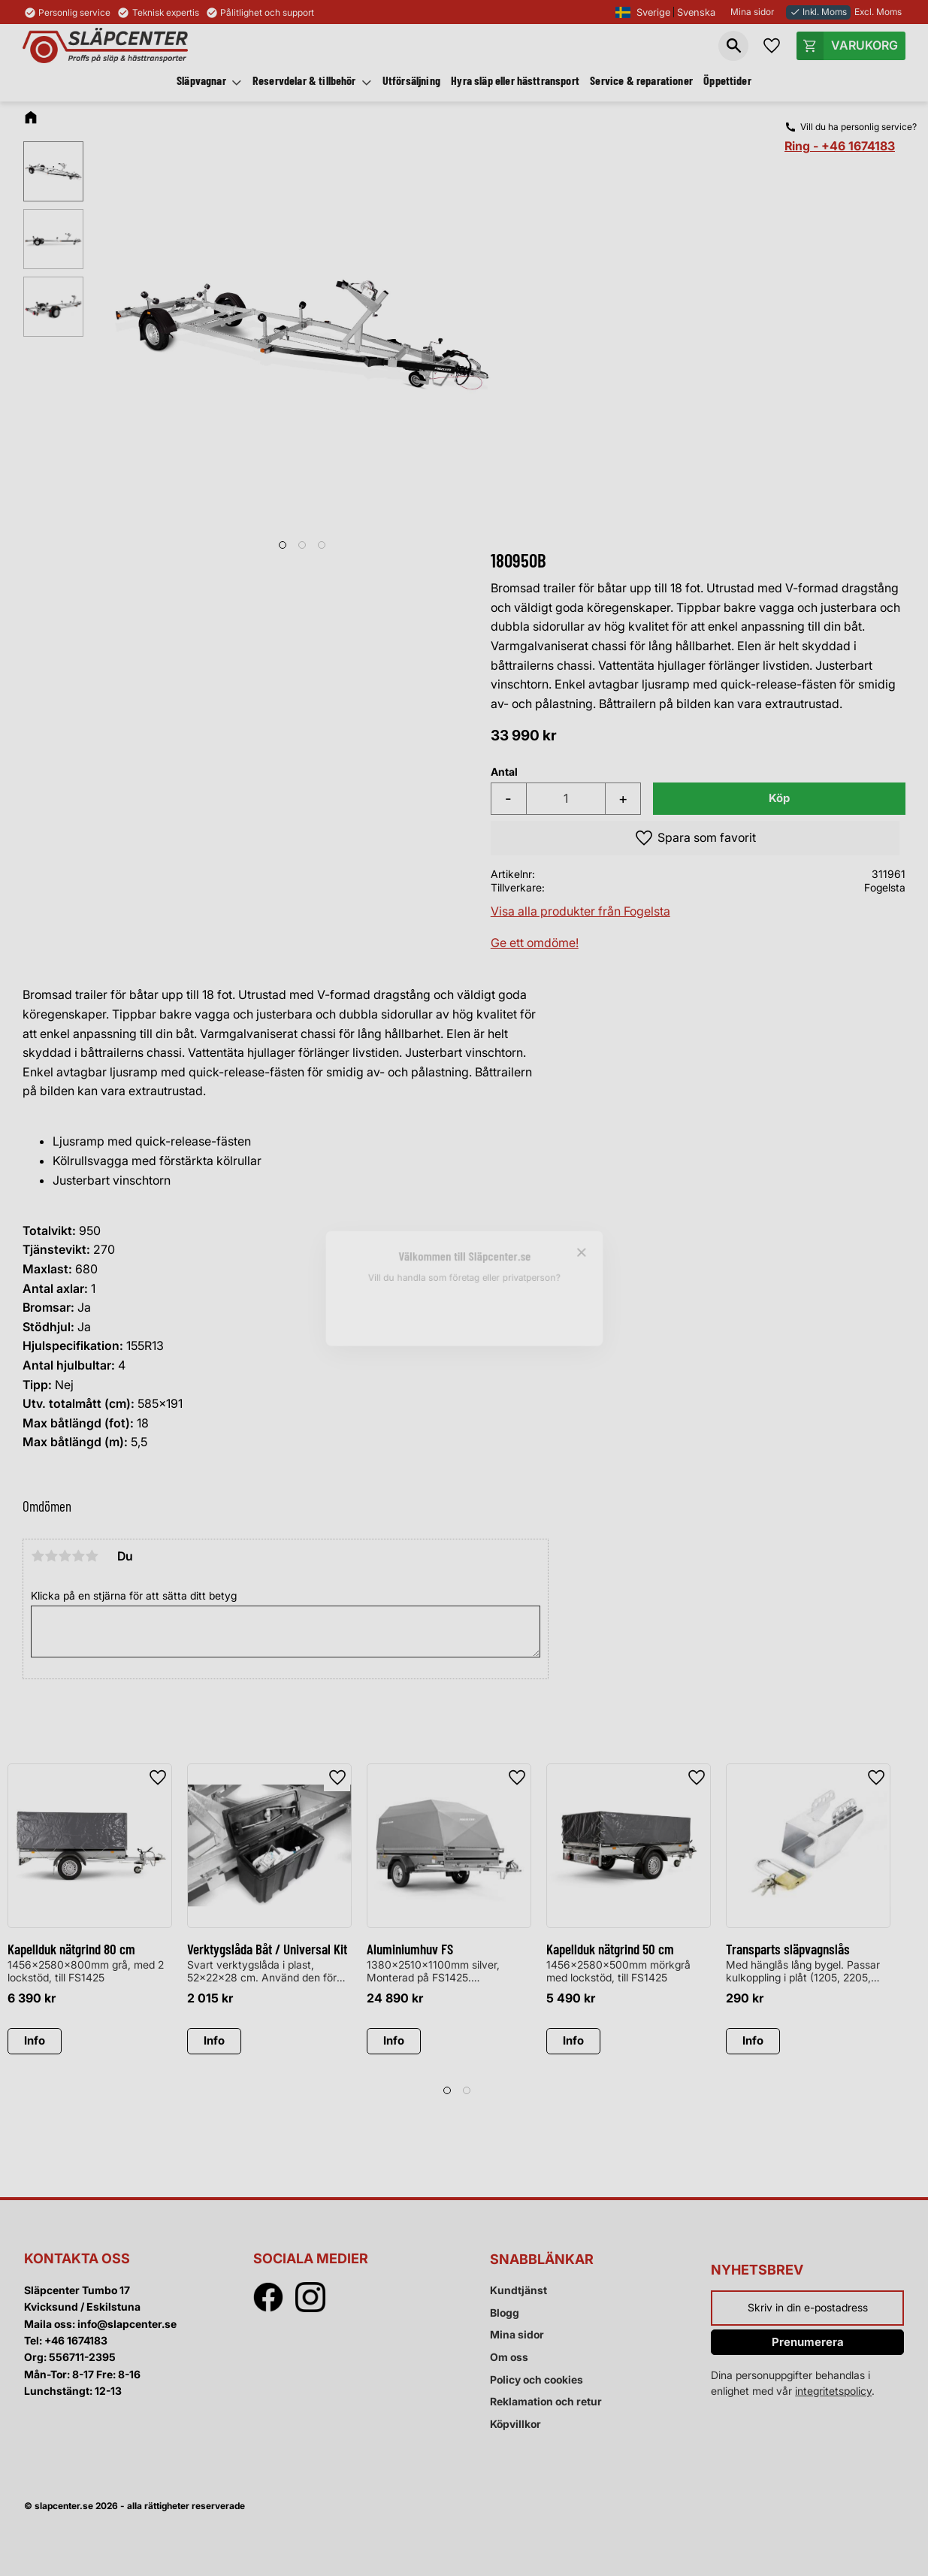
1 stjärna (37, 1556)
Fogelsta (884, 887)
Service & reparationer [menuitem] (641, 80)
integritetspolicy (833, 2390)
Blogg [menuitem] (504, 2312)
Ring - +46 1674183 (839, 145)
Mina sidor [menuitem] (517, 2334)
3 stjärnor (64, 1556)
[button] (733, 46)
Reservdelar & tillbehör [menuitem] (304, 80)
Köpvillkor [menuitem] (515, 2423)
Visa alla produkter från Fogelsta (580, 911)
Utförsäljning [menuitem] (411, 80)
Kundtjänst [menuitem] (518, 2290)
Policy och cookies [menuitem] (536, 2379)
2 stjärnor (51, 1556)
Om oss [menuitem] (509, 2356)
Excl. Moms (878, 11)
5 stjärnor (91, 1556)
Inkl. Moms (818, 11)
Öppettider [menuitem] (727, 80)
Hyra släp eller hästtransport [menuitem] (515, 80)
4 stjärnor (78, 1556)
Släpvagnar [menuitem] (201, 80)
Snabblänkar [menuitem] (542, 2259)
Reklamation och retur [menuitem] (546, 2401)
